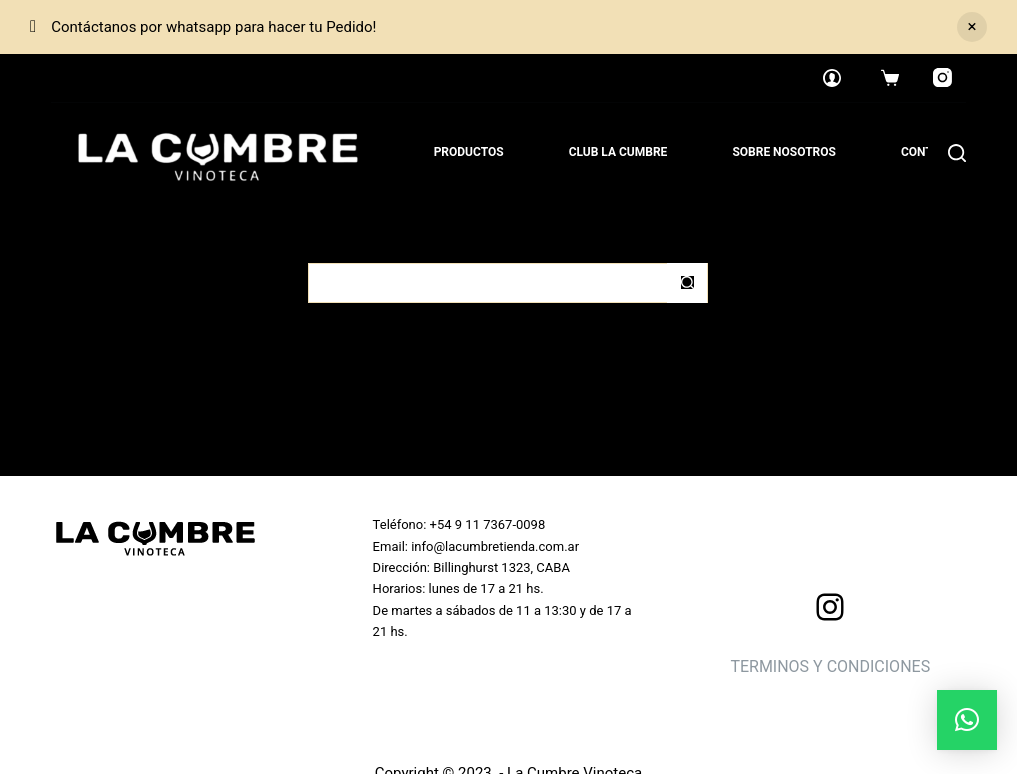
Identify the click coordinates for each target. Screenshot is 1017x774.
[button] (967, 720)
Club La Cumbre (618, 152)
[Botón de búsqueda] (687, 283)
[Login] (832, 78)
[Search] (957, 153)
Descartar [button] (972, 27)
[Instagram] (943, 78)
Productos (469, 152)
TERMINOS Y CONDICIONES (830, 666)
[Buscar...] (488, 283)
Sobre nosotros (784, 152)
